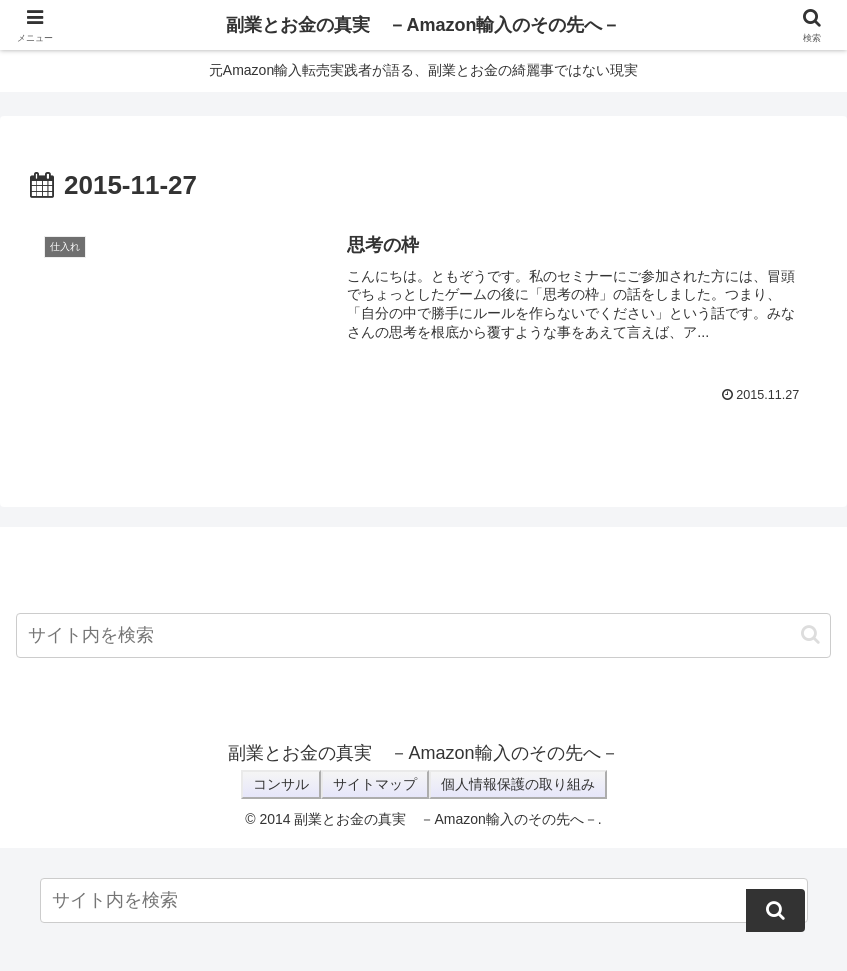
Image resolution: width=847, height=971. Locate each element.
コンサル (281, 784)
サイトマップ (375, 784)
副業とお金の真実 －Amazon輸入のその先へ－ (423, 25)
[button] (810, 634)
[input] (423, 635)
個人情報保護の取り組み (518, 784)
